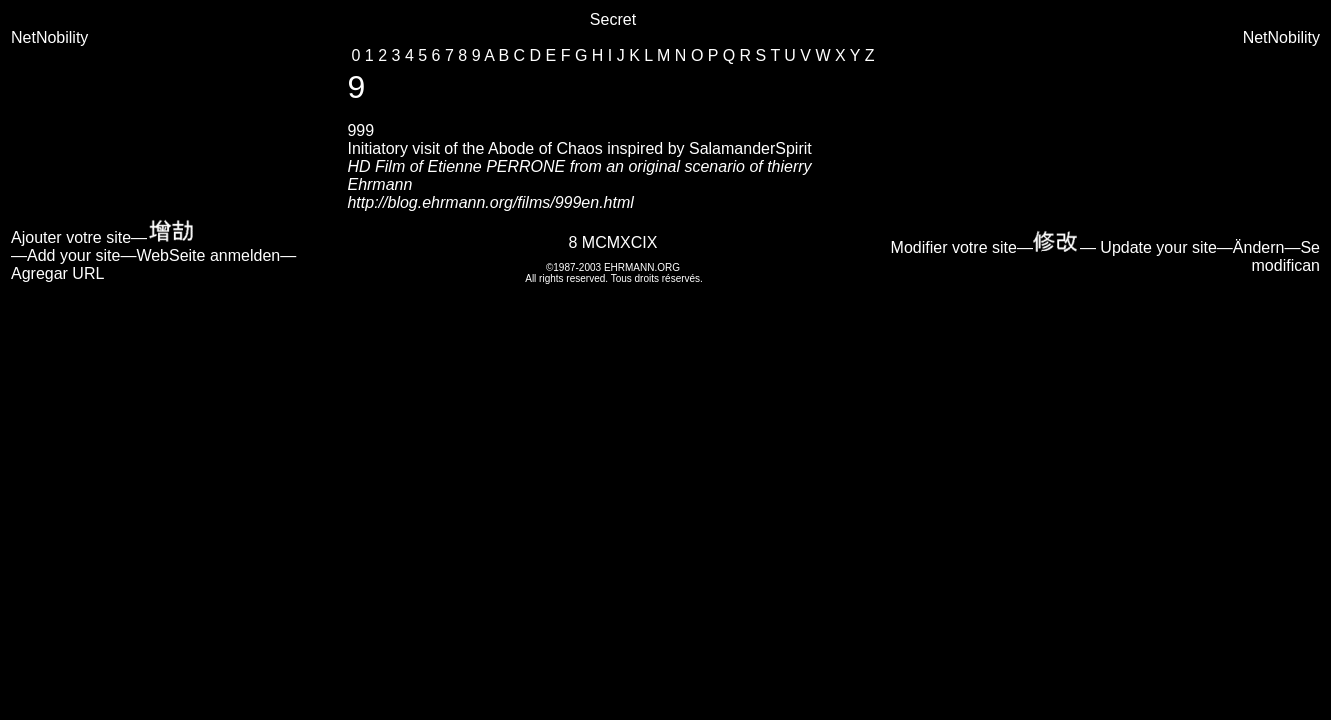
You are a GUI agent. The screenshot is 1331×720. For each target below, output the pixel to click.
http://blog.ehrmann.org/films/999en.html (490, 202)
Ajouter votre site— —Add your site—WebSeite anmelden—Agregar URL (153, 255)
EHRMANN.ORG (642, 267)
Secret (613, 19)
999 (360, 130)
